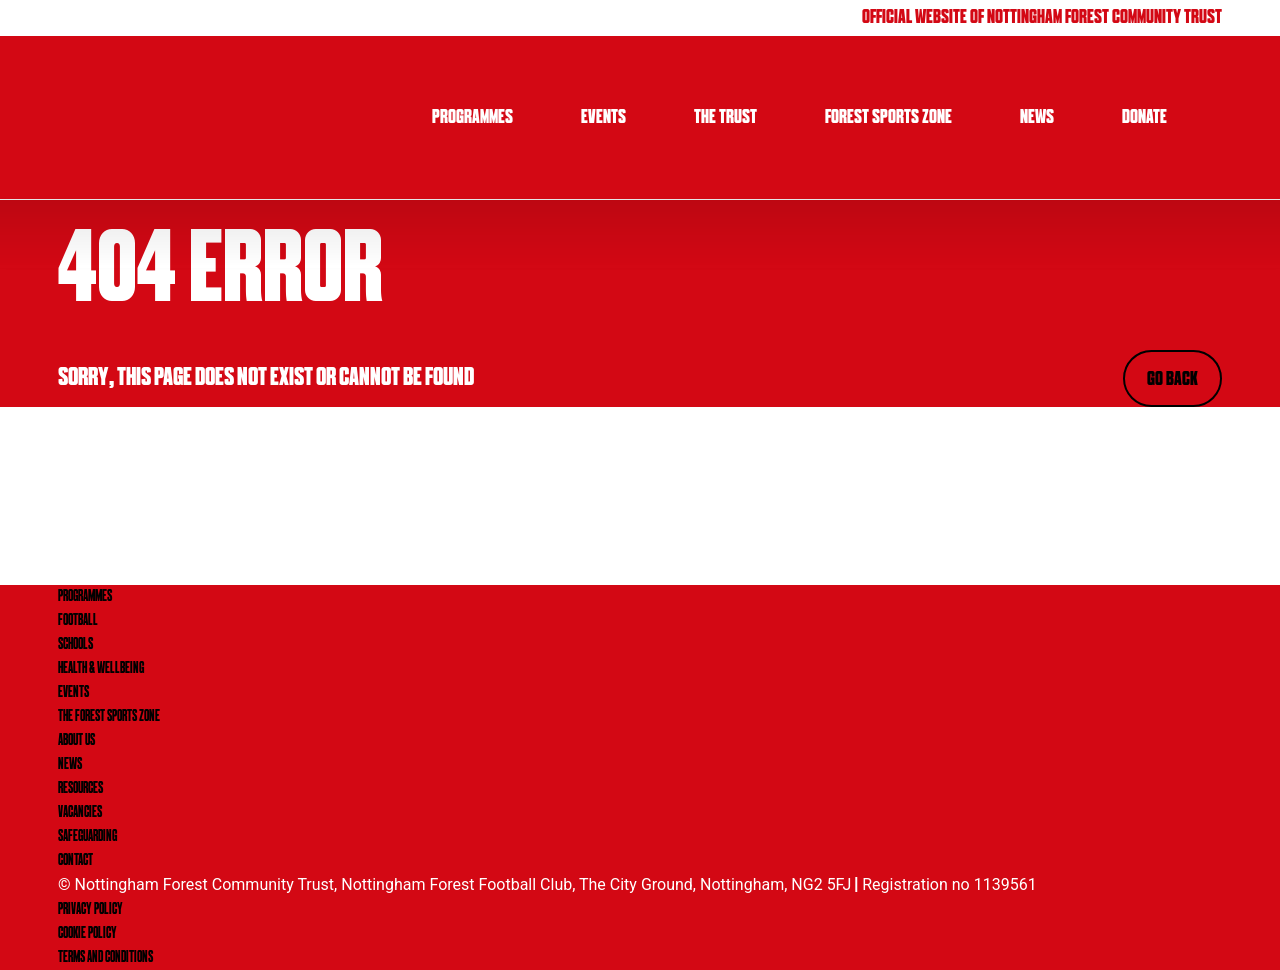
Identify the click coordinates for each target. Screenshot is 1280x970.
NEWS (70, 765)
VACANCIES (80, 813)
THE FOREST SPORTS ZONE (109, 717)
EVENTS (73, 693)
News (1037, 118)
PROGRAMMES (85, 597)
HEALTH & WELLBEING (101, 669)
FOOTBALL (78, 621)
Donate (1144, 118)
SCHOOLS (75, 645)
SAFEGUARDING (87, 837)
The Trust (725, 118)
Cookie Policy (87, 934)
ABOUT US (76, 741)
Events (603, 118)
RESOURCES (80, 789)
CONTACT (75, 861)
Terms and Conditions (105, 958)
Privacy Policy (90, 910)
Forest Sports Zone (888, 118)
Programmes (472, 118)
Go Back (1172, 380)
